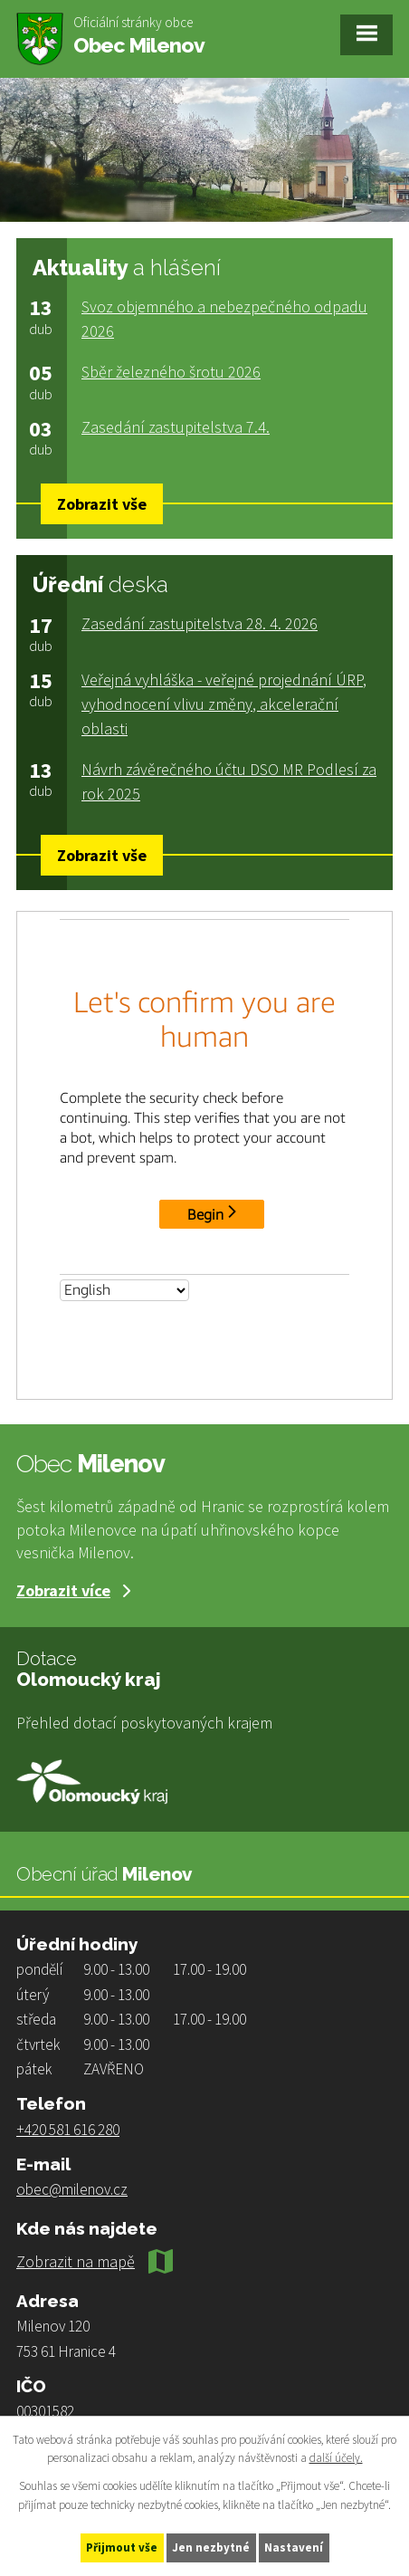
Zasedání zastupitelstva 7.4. (175, 427)
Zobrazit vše (102, 503)
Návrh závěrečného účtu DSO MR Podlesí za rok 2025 (228, 781)
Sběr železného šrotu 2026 (171, 371)
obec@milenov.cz (72, 2189)
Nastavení (293, 2547)
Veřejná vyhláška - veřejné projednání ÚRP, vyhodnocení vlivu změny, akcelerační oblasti (223, 704)
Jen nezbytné (211, 2547)
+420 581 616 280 (67, 2130)
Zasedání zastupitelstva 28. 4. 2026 (199, 623)
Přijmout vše (121, 2547)
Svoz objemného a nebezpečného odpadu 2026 (224, 318)
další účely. (336, 2458)
